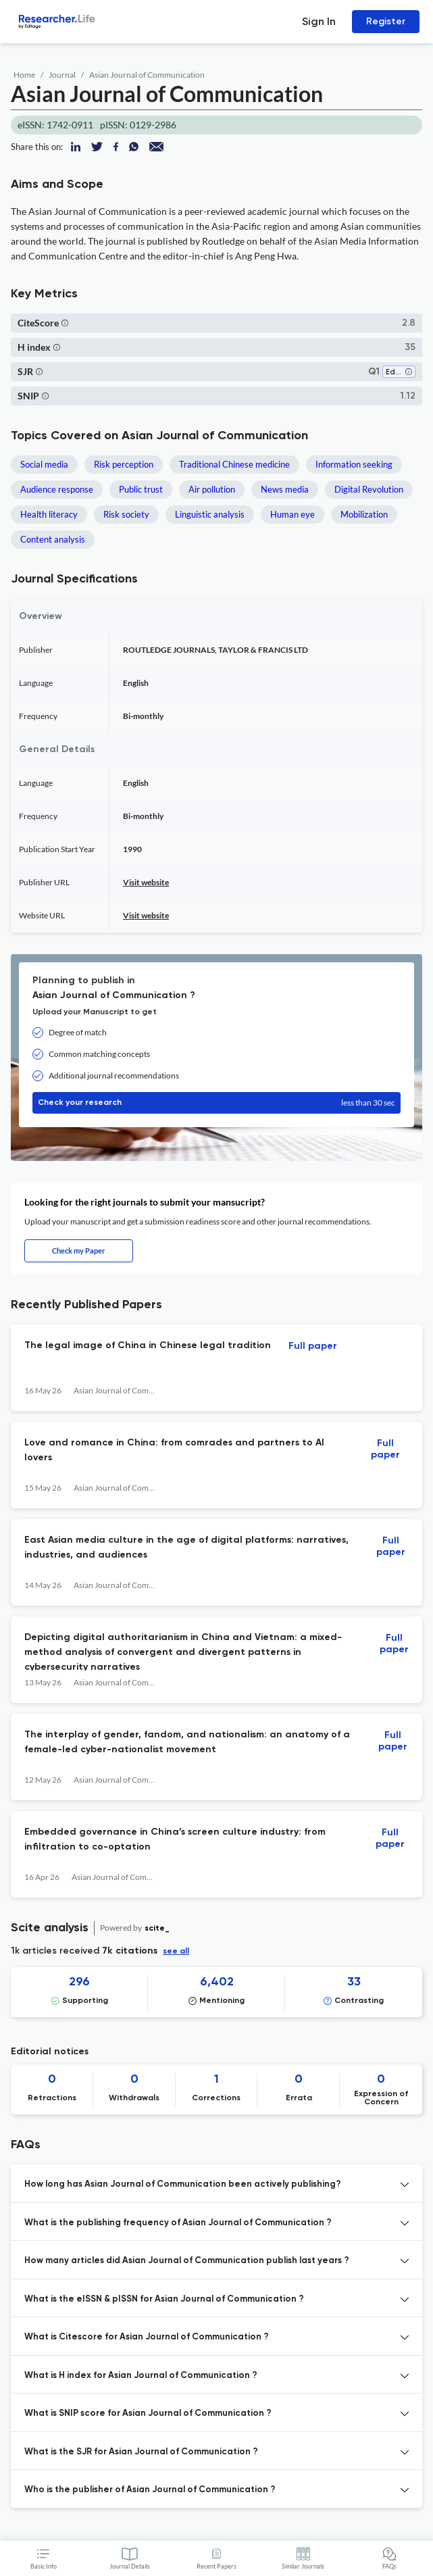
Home (24, 75)
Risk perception (123, 464)
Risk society (126, 514)
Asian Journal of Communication (147, 75)
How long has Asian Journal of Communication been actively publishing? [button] (182, 2184)
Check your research (216, 1103)
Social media (44, 464)
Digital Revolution (368, 489)
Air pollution (211, 489)
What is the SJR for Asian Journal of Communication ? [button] (141, 2452)
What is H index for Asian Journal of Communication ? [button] (140, 2375)
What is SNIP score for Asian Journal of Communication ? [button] (148, 2413)
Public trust (141, 489)
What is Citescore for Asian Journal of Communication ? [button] (146, 2337)
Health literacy (49, 514)
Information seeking (353, 464)
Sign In (319, 21)
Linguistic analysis (210, 514)
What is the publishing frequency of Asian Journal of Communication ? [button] (178, 2223)
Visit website (146, 882)
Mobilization (364, 514)
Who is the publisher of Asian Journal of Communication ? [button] (150, 2489)
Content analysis (52, 539)
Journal (62, 75)
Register (385, 21)
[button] (64, 322)
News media (285, 489)
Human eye (292, 514)
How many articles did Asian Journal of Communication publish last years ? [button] (186, 2260)
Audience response (56, 489)
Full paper (312, 1346)
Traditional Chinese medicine (234, 464)
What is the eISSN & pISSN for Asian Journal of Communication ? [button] (164, 2299)
